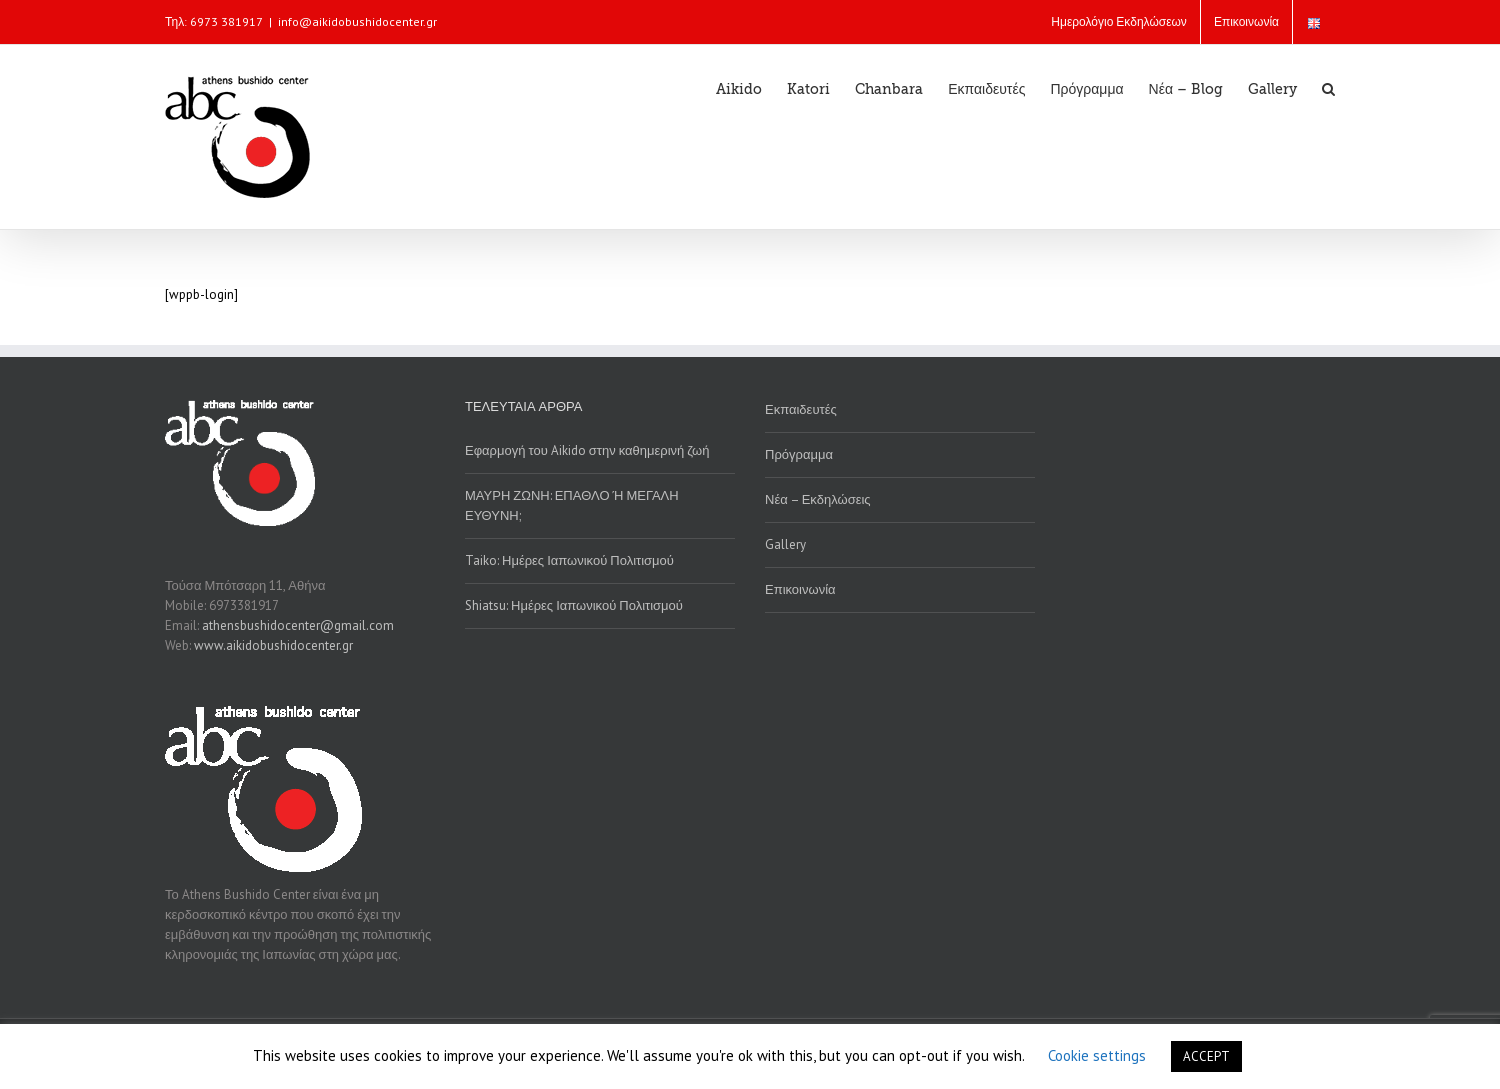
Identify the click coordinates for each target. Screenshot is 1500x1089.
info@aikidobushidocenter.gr (357, 21)
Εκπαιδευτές (801, 409)
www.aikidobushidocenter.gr (273, 645)
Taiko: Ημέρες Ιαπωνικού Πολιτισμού (569, 560)
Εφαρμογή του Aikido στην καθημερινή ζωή (587, 450)
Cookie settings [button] (1097, 1055)
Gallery (785, 544)
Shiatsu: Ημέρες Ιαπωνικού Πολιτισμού (574, 605)
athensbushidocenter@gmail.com (298, 625)
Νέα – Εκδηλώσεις (818, 499)
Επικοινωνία (800, 589)
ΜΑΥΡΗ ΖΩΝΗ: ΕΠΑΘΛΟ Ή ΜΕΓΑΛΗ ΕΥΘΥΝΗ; (572, 505)
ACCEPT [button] (1206, 1056)
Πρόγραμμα (799, 454)
